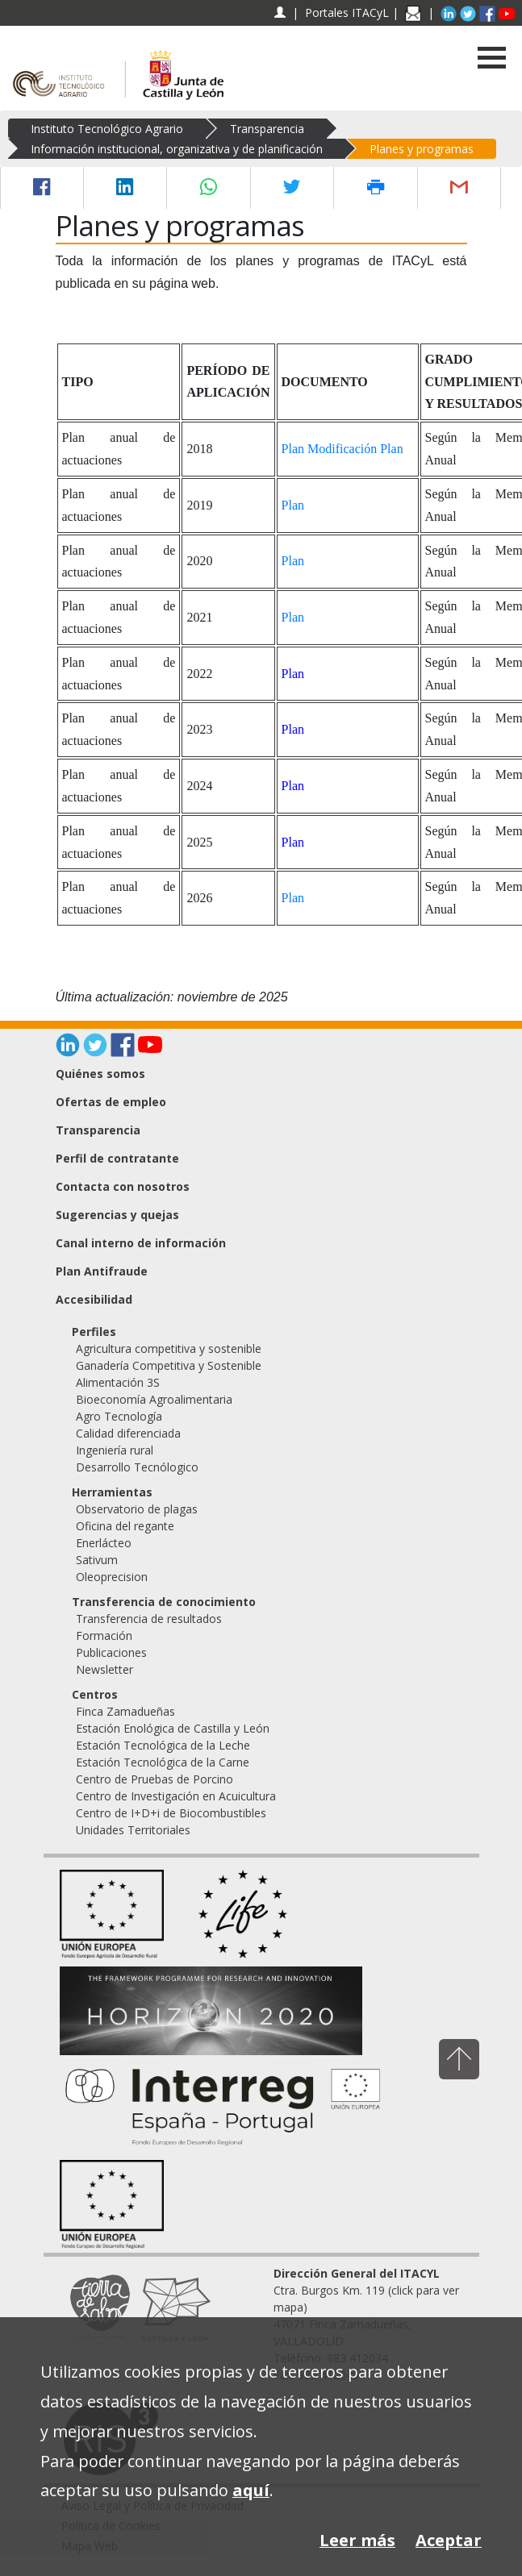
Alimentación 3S (118, 1382)
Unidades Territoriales (133, 1829)
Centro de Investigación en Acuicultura (176, 1796)
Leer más (357, 2540)
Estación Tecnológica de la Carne (162, 1762)
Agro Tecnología (119, 1416)
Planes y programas (422, 148)
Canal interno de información (141, 1243)
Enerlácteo (104, 1542)
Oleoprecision (112, 1576)
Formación (104, 1635)
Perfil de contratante (117, 1158)
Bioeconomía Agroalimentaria (154, 1399)
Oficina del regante (125, 1526)
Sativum (97, 1559)
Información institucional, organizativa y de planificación (177, 148)
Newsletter (104, 1669)
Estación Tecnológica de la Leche (163, 1745)
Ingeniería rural (114, 1450)
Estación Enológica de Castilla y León (172, 1728)
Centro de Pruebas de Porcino (154, 1779)
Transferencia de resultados (149, 1618)
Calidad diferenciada (128, 1433)
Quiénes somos (100, 1073)
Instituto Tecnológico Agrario (107, 128)
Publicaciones (111, 1652)
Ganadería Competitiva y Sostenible (168, 1365)
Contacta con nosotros (123, 1186)
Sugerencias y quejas (117, 1214)
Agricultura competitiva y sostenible (168, 1348)
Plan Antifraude (102, 1271)
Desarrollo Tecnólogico (137, 1467)
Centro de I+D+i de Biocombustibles (171, 1813)
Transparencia (267, 128)
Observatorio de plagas (137, 1509)
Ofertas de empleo (111, 1101)
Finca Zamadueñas (125, 1711)
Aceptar (449, 2540)
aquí (250, 2490)
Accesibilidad (94, 1299)
